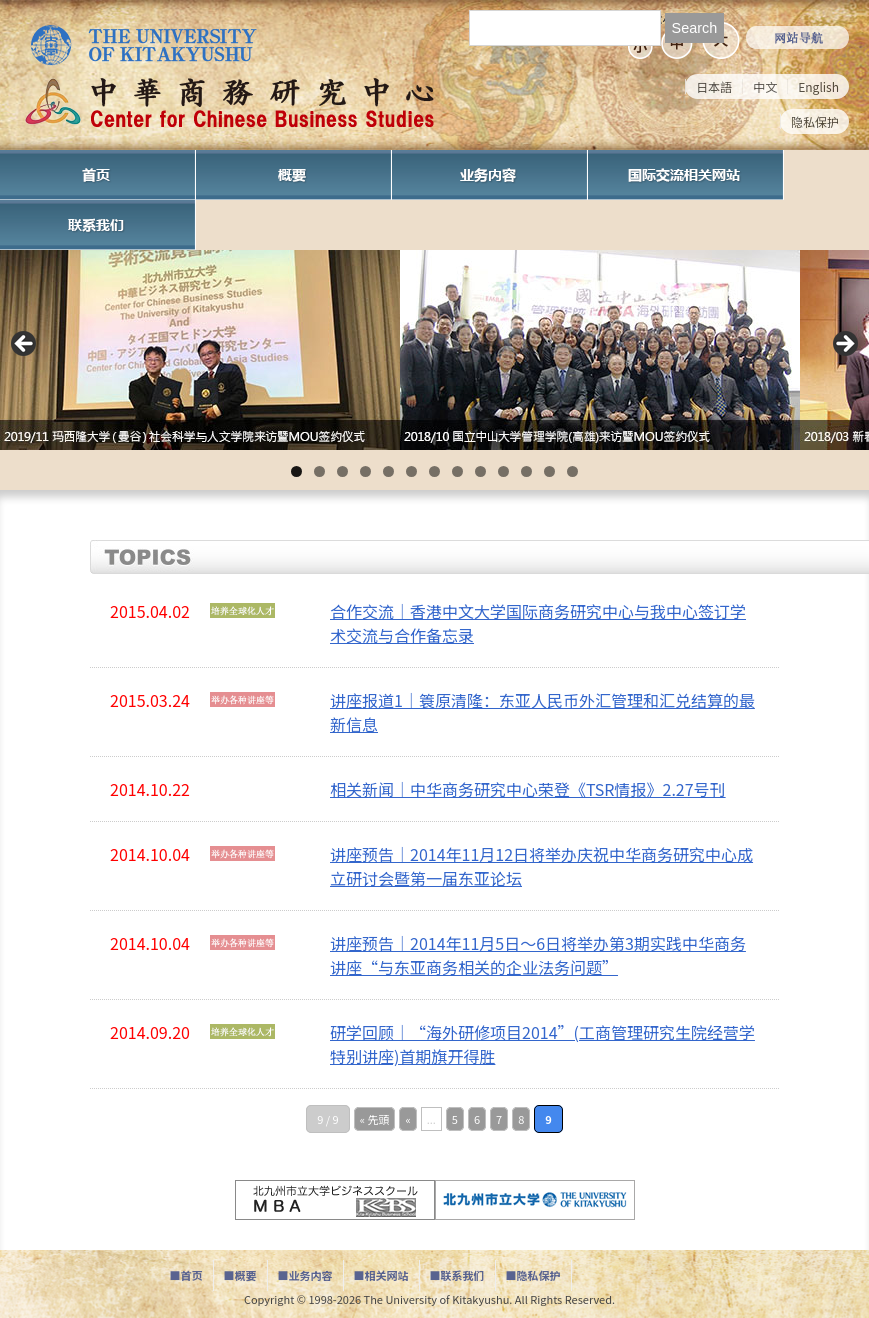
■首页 (186, 1275)
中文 (765, 86)
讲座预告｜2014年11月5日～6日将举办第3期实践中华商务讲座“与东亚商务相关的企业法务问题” (538, 955)
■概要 (240, 1275)
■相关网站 (381, 1275)
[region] (434, 350)
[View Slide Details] (200, 350)
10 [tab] (503, 471)
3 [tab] (342, 471)
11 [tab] (526, 471)
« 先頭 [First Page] (375, 1119)
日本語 (714, 86)
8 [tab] (457, 471)
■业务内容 (305, 1275)
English (818, 86)
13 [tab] (572, 471)
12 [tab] (549, 471)
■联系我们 (457, 1275)
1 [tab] (296, 471)
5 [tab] (388, 471)
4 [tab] (365, 471)
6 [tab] (411, 471)
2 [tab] (319, 471)
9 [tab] (480, 471)
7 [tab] (434, 471)
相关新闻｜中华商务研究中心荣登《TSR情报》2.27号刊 (528, 789)
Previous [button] (25, 345)
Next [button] (844, 345)
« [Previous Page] (407, 1119)
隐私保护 (815, 121)
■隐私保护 (533, 1275)
